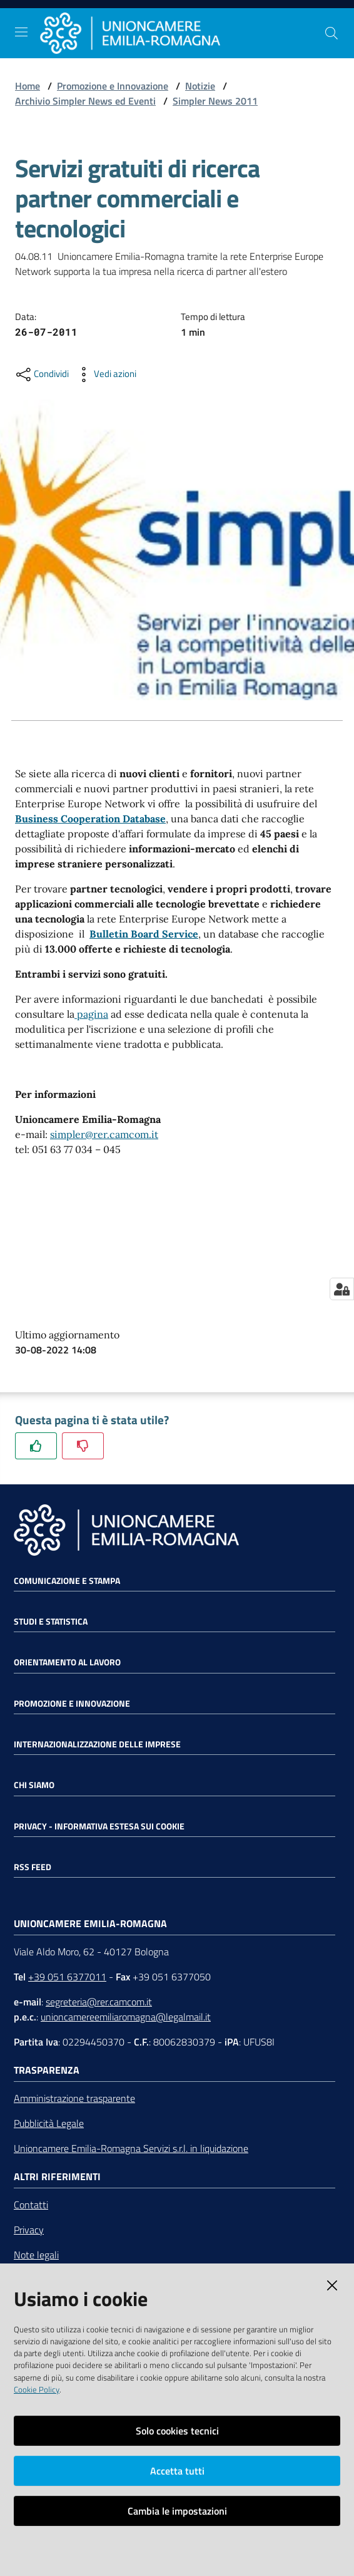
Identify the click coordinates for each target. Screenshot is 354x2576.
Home (27, 85)
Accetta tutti (177, 2470)
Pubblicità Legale (49, 2123)
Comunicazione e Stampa (67, 1581)
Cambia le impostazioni (177, 2510)
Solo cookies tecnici (177, 2430)
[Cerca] (331, 33)
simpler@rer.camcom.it (104, 1134)
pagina (91, 1014)
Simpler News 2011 (215, 100)
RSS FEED (32, 1867)
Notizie (200, 85)
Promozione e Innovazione (112, 85)
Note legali (36, 2254)
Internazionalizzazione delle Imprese (97, 1744)
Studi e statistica (51, 1621)
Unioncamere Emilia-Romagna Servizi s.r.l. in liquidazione (131, 2148)
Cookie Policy (36, 2389)
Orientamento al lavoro (67, 1662)
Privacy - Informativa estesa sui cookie (99, 1826)
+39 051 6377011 (67, 1976)
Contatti (31, 2204)
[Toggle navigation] (21, 31)
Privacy (29, 2229)
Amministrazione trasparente (74, 2098)
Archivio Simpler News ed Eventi (85, 100)
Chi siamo (34, 1785)
